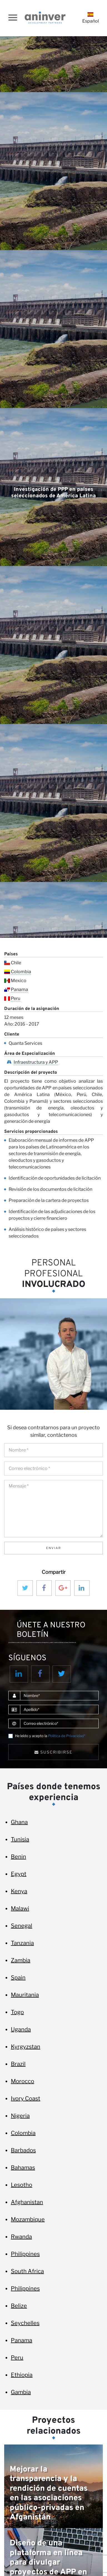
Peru (15, 998)
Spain (18, 1977)
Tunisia (20, 1839)
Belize (19, 2305)
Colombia (21, 971)
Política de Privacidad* (66, 1736)
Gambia (21, 2392)
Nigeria (20, 2115)
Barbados (23, 2150)
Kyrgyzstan (25, 2046)
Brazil (18, 2064)
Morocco (22, 2081)
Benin (18, 1856)
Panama (19, 989)
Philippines (25, 2254)
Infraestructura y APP (36, 1062)
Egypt (18, 1874)
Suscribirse (53, 1752)
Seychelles (25, 2323)
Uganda (21, 2029)
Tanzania (22, 1943)
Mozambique (28, 2219)
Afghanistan (27, 2202)
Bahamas (23, 2167)
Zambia (20, 1960)
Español (90, 18)
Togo (17, 2012)
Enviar (53, 1548)
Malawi (20, 1908)
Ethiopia (22, 2375)
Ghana (19, 1822)
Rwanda (21, 2236)
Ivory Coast (25, 2098)
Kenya (19, 1891)
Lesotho (21, 2184)
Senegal (21, 1925)
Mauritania (25, 1994)
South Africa (27, 2271)
